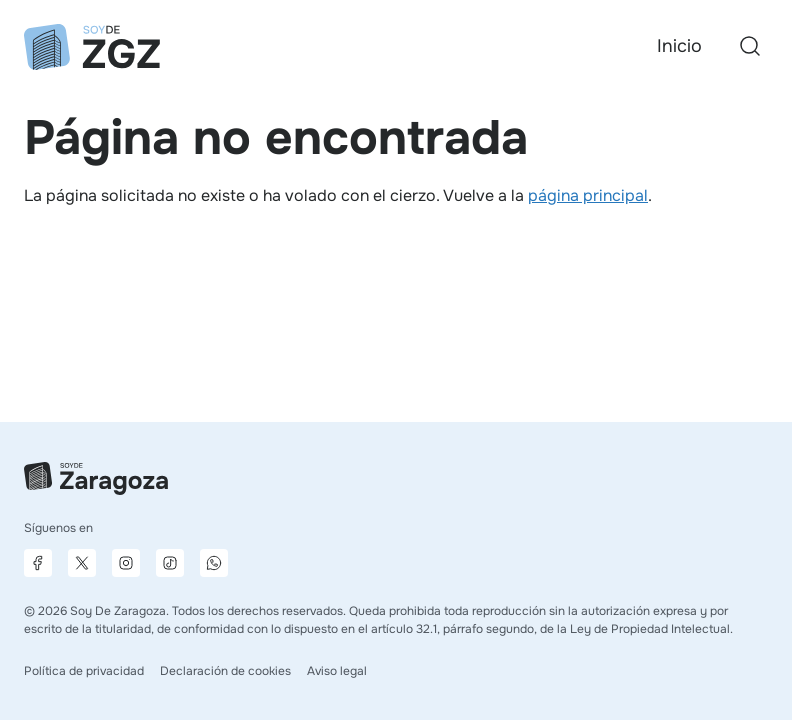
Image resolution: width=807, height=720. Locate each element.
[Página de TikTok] (170, 563)
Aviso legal (337, 671)
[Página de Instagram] (126, 563)
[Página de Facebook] (38, 563)
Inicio (679, 46)
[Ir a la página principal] (92, 47)
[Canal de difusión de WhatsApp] (214, 563)
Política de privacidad (84, 671)
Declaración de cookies (225, 671)
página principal (588, 195)
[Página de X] (82, 563)
